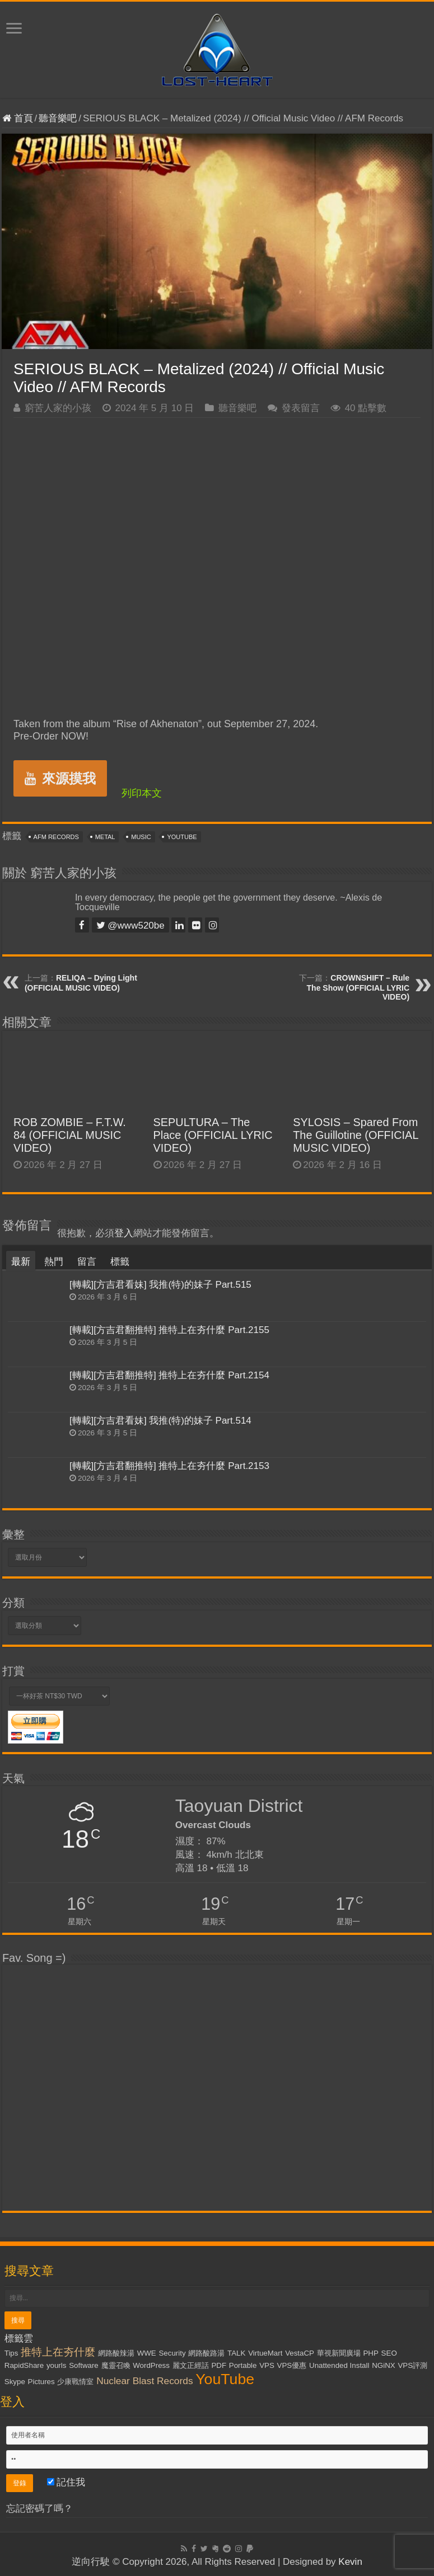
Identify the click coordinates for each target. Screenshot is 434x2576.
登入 (123, 1233)
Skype (14, 2381)
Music (141, 836)
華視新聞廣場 (339, 2353)
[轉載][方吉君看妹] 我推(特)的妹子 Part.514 (160, 1420)
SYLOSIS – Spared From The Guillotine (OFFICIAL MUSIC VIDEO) (355, 1135)
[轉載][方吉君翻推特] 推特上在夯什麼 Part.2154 (169, 1375)
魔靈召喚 (115, 2365)
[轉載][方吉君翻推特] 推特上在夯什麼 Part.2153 (169, 1466)
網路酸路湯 (206, 2353)
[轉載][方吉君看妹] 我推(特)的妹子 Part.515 (160, 1284)
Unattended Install (339, 2365)
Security (171, 2353)
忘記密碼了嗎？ (39, 2508)
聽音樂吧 (58, 118)
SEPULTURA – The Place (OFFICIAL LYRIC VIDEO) (213, 1135)
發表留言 (301, 408)
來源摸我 (60, 778)
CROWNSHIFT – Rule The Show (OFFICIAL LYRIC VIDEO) (358, 987)
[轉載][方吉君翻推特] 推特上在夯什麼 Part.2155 (169, 1330)
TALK (236, 2353)
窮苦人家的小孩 (58, 408)
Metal (105, 836)
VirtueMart (265, 2353)
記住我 (66, 2482)
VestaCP (299, 2353)
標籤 (119, 1261)
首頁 (17, 118)
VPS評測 (412, 2365)
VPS (266, 2365)
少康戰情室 (75, 2381)
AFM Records (56, 836)
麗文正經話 (190, 2365)
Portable (243, 2365)
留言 (86, 1261)
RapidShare (24, 2365)
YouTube (182, 836)
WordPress (151, 2365)
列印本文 (142, 793)
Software (84, 2365)
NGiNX (383, 2365)
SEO (389, 2353)
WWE (146, 2353)
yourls (56, 2365)
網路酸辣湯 (116, 2353)
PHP (370, 2353)
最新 (20, 1261)
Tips (11, 2353)
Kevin (350, 2561)
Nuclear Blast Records (144, 2380)
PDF (218, 2365)
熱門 (53, 1261)
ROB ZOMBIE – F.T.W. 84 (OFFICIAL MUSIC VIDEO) (69, 1135)
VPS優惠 (292, 2365)
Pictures (41, 2381)
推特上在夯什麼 (58, 2352)
